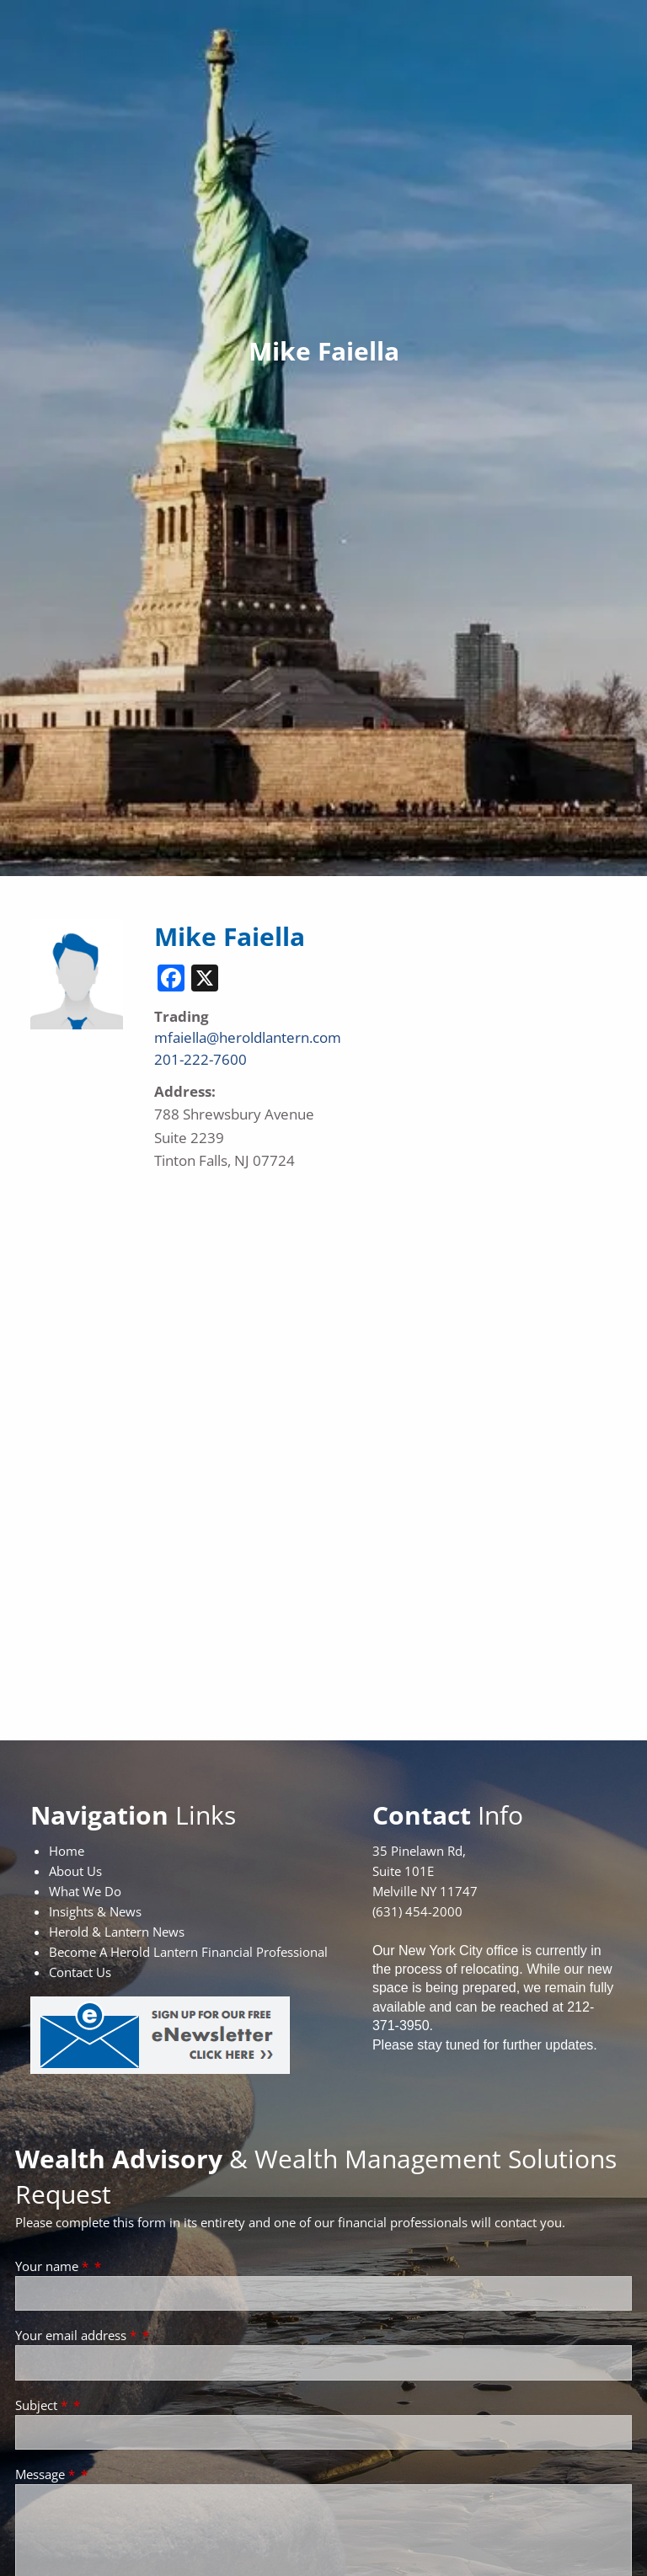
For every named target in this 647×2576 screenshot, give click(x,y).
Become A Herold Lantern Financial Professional (188, 1951)
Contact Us (80, 1972)
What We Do (85, 1891)
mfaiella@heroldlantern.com (247, 1037)
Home (66, 1850)
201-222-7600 (200, 1059)
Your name (53, 2266)
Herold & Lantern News (116, 1931)
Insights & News (95, 1911)
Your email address (77, 2335)
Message (46, 2474)
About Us (75, 1871)
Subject (43, 2405)
